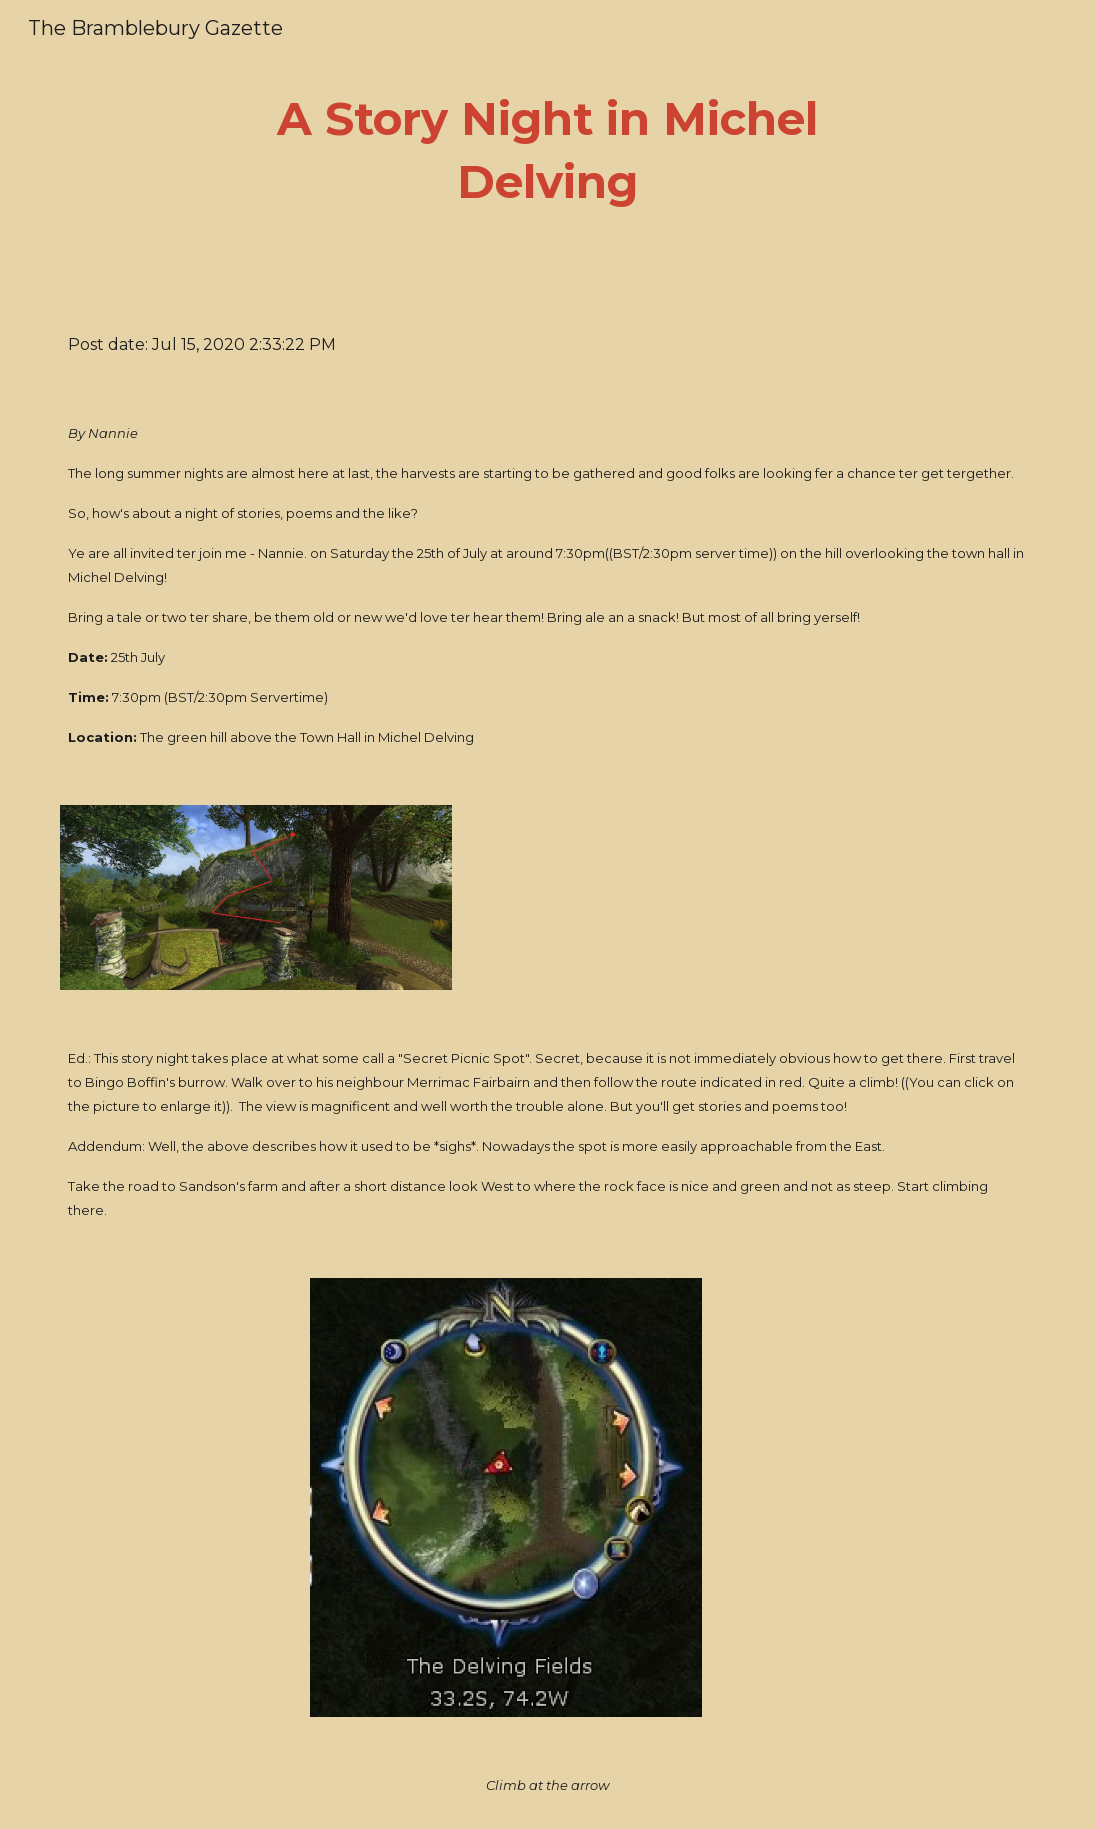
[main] (547, 150)
